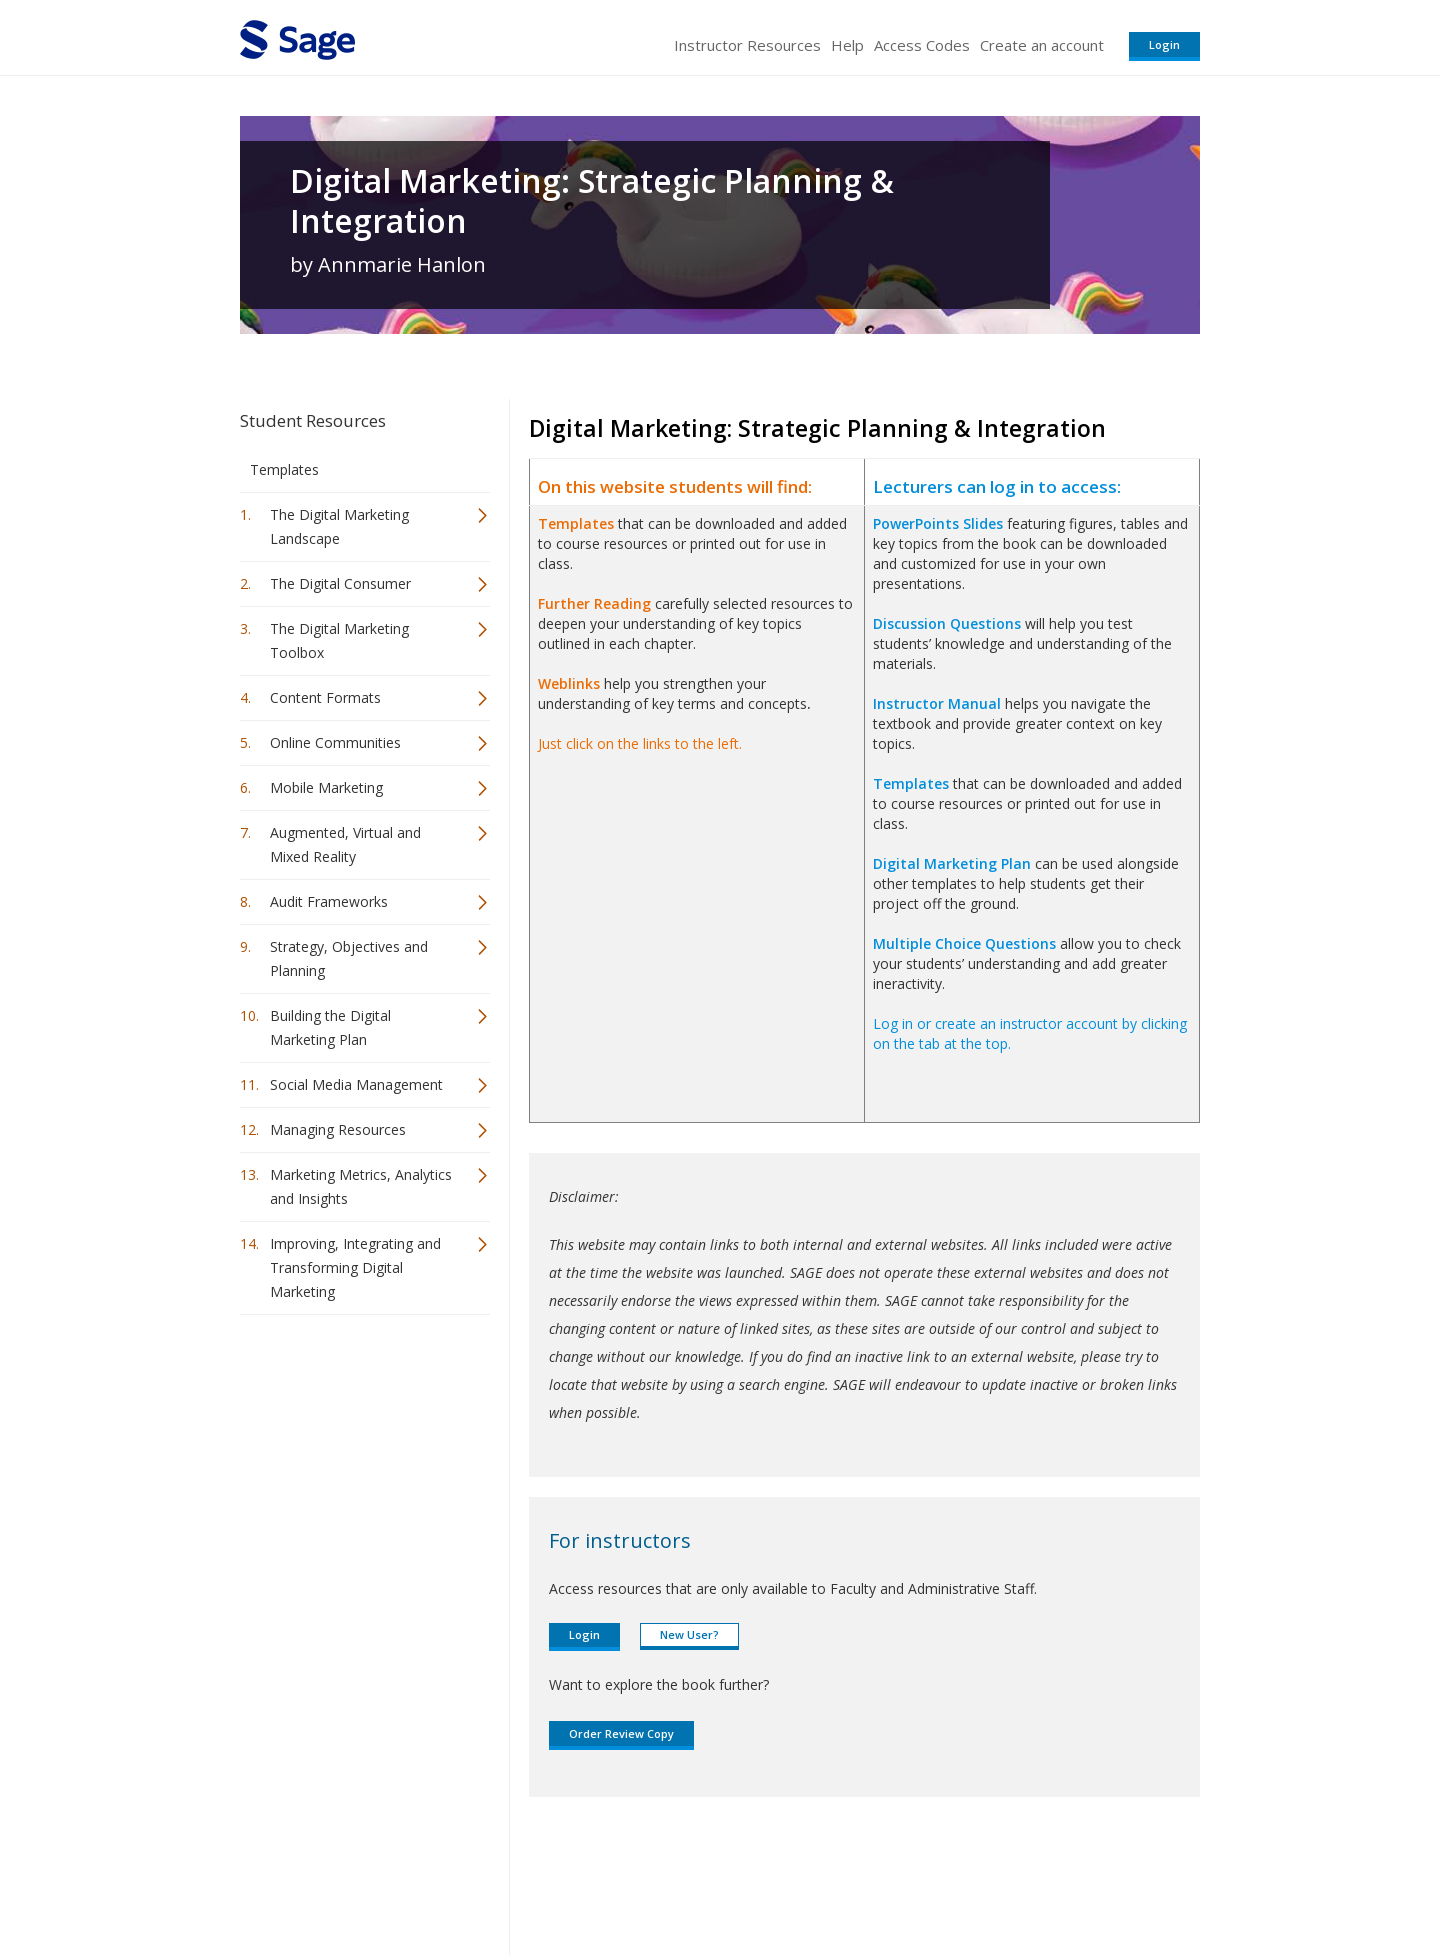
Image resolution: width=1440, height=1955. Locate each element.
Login (1164, 44)
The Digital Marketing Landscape (339, 526)
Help (847, 45)
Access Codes (922, 45)
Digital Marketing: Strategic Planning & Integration (592, 201)
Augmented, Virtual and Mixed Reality (345, 844)
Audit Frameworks (329, 901)
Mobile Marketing (326, 787)
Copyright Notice (956, 1880)
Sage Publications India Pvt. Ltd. (530, 1880)
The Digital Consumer (340, 583)
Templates (284, 469)
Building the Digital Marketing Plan (330, 1027)
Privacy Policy (1068, 1880)
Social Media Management (356, 1084)
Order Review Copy (621, 1733)
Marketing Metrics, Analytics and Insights (361, 1186)
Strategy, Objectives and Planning (349, 958)
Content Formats (325, 697)
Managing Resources (338, 1129)
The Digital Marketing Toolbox (339, 640)
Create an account (1042, 45)
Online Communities (335, 742)
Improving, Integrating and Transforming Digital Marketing (355, 1267)
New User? (689, 1634)
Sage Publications (354, 1880)
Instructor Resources (747, 45)
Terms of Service (834, 1880)
